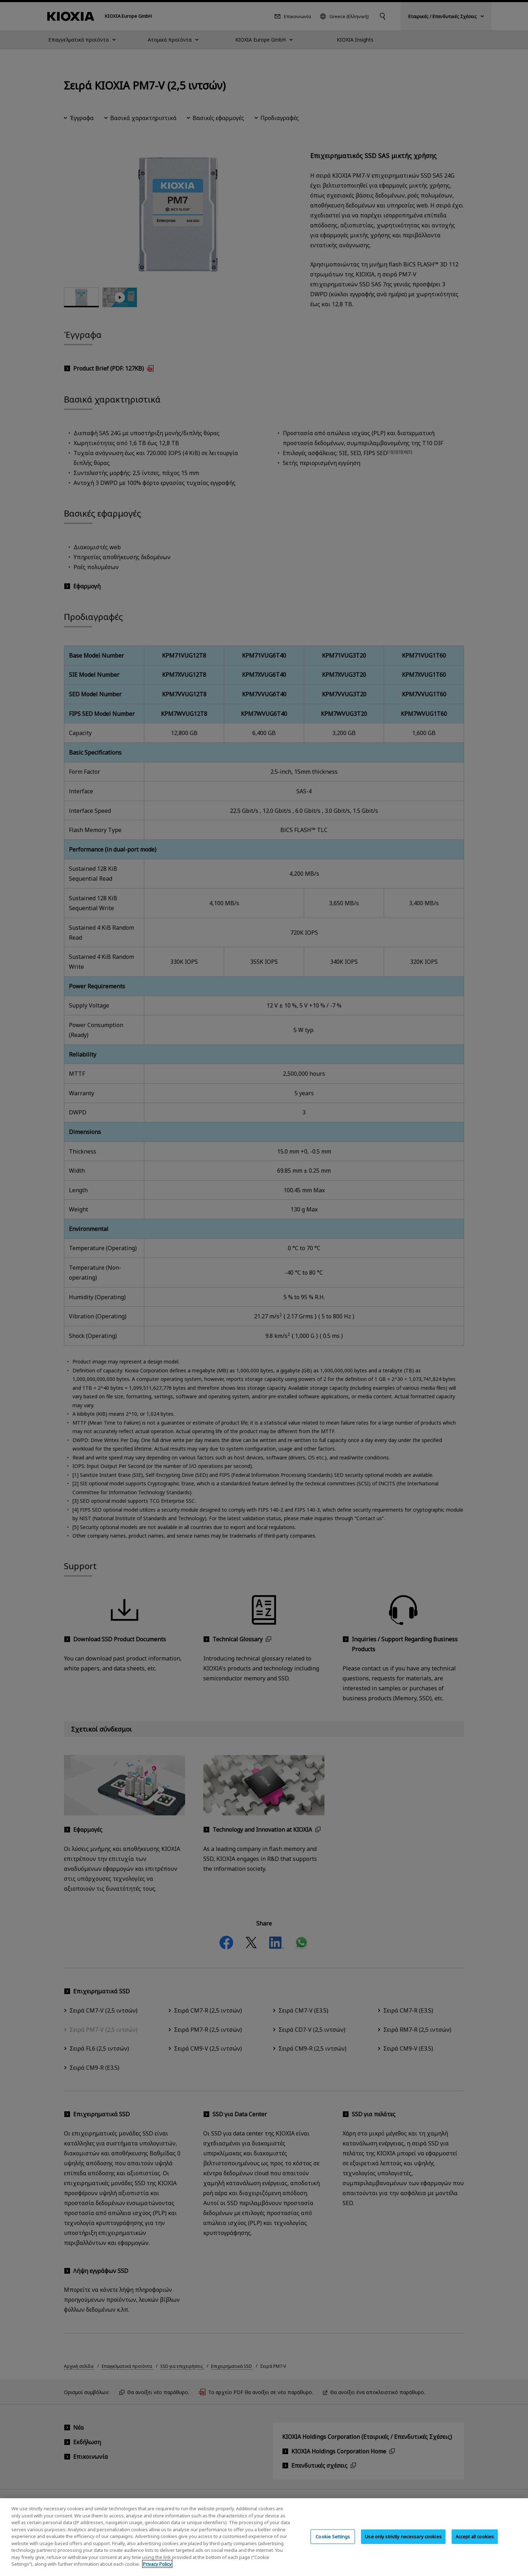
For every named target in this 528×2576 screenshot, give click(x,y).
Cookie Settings (333, 2536)
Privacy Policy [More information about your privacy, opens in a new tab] (157, 2564)
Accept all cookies (475, 2536)
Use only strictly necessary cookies (403, 2536)
